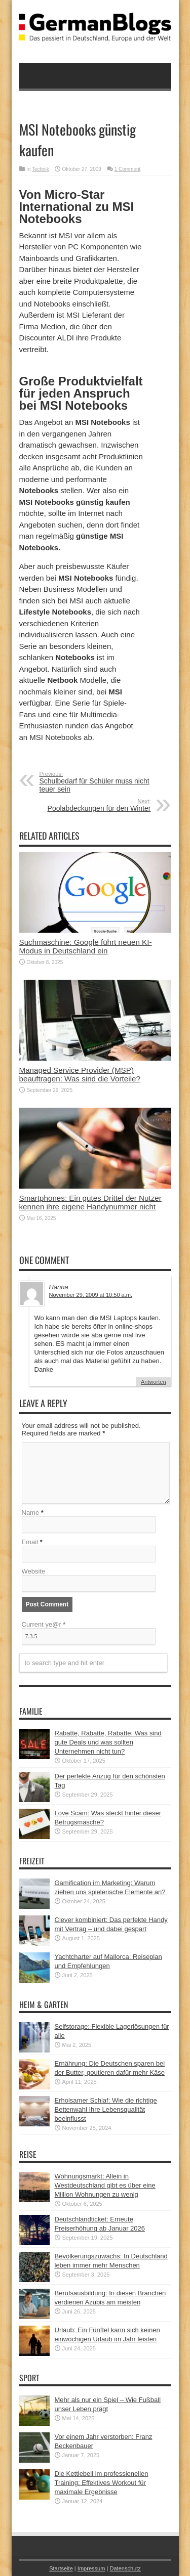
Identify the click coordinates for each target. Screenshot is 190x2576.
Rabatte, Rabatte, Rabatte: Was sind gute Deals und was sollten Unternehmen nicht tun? (108, 1742)
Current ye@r (44, 1624)
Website (34, 1571)
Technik (40, 169)
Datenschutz (124, 2568)
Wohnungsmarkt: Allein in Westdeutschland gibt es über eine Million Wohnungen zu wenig (105, 2185)
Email (30, 1542)
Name (31, 1512)
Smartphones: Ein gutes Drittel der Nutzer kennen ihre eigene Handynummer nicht (90, 1202)
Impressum (91, 2568)
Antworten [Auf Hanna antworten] (153, 1382)
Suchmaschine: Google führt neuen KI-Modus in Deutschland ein (85, 946)
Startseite (61, 2568)
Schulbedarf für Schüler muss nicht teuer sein (102, 782)
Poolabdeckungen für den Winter (89, 805)
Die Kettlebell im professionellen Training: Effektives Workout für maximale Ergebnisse (101, 2483)
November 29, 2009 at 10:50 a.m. (91, 1295)
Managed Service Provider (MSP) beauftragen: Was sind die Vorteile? (79, 1074)
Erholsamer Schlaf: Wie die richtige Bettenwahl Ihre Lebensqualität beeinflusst (106, 2109)
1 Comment (128, 169)
